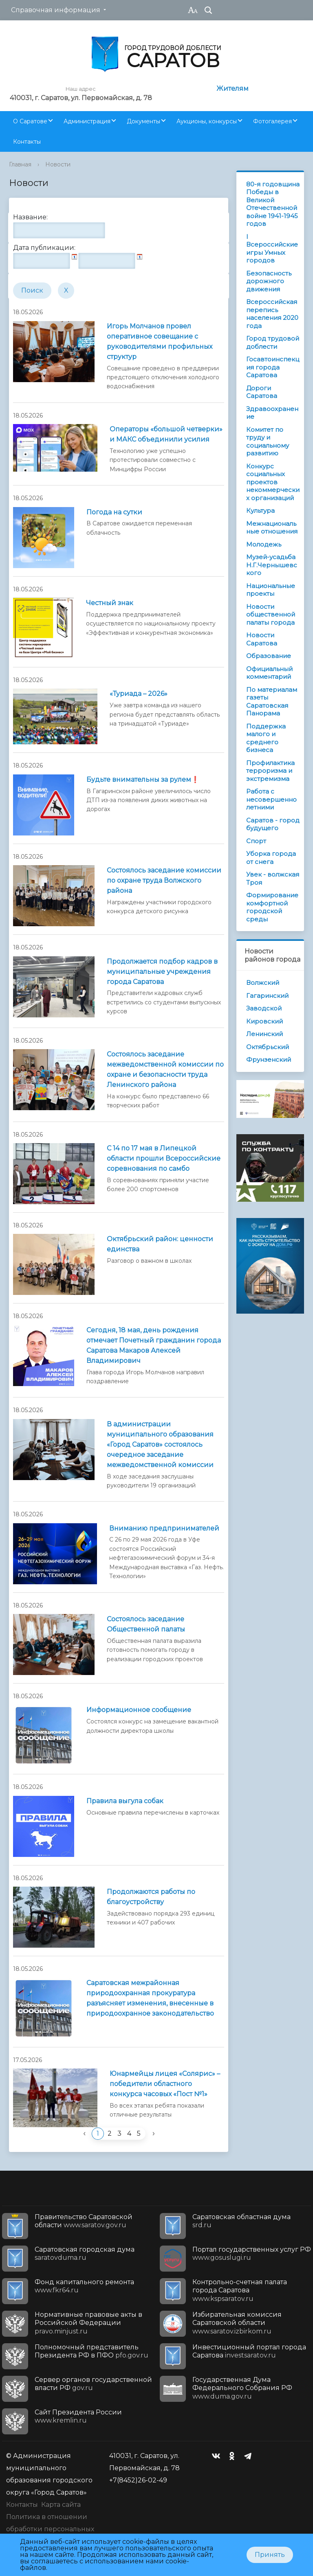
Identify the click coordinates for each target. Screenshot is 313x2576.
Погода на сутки (114, 512)
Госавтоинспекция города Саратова (272, 367)
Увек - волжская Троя (272, 878)
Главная (20, 164)
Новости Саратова (261, 639)
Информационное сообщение (138, 1710)
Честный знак (109, 603)
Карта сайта (61, 2504)
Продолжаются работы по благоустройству (151, 1897)
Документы (143, 121)
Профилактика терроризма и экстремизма (270, 771)
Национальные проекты (270, 590)
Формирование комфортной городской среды (272, 907)
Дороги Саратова (261, 392)
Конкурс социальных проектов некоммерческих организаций (273, 482)
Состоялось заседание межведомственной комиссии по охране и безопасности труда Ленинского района (165, 1069)
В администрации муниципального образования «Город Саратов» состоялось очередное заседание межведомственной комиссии (160, 1444)
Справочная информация (55, 10)
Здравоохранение (272, 413)
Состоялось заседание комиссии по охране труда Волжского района (164, 880)
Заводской (264, 1008)
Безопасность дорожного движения (268, 281)
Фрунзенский (268, 1059)
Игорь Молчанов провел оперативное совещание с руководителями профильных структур (159, 341)
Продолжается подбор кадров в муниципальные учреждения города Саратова (162, 972)
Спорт (256, 841)
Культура (260, 510)
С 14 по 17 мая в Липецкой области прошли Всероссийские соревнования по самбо (163, 1158)
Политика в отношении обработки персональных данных (50, 2529)
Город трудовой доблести (272, 342)
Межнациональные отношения (272, 528)
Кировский (264, 1021)
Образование (268, 656)
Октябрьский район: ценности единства (160, 1244)
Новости (58, 164)
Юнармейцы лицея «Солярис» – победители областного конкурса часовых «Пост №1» (165, 2084)
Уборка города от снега (271, 858)
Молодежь (263, 544)
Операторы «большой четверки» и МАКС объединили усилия (166, 434)
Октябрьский (267, 1047)
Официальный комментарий (269, 673)
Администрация (87, 121)
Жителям (232, 88)
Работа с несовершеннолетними (271, 799)
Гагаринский (267, 995)
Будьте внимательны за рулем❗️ (142, 779)
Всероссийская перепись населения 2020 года (272, 314)
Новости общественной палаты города (270, 614)
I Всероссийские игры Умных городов (272, 249)
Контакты (27, 141)
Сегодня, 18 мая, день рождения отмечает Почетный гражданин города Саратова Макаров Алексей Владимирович (153, 1345)
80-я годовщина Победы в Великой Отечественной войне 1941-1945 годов (273, 204)
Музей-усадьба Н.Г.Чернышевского (271, 565)
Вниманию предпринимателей (164, 1528)
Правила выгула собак (124, 1801)
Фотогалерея (272, 121)
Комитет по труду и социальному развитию (267, 441)
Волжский (262, 982)
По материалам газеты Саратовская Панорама (271, 701)
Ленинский (264, 1034)
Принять (270, 2555)
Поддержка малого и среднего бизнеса (266, 738)
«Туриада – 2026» (139, 694)
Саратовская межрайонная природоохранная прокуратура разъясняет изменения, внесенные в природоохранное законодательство (150, 1998)
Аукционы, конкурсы (206, 121)
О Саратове (30, 121)
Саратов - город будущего (273, 824)
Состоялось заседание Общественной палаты (146, 1624)
